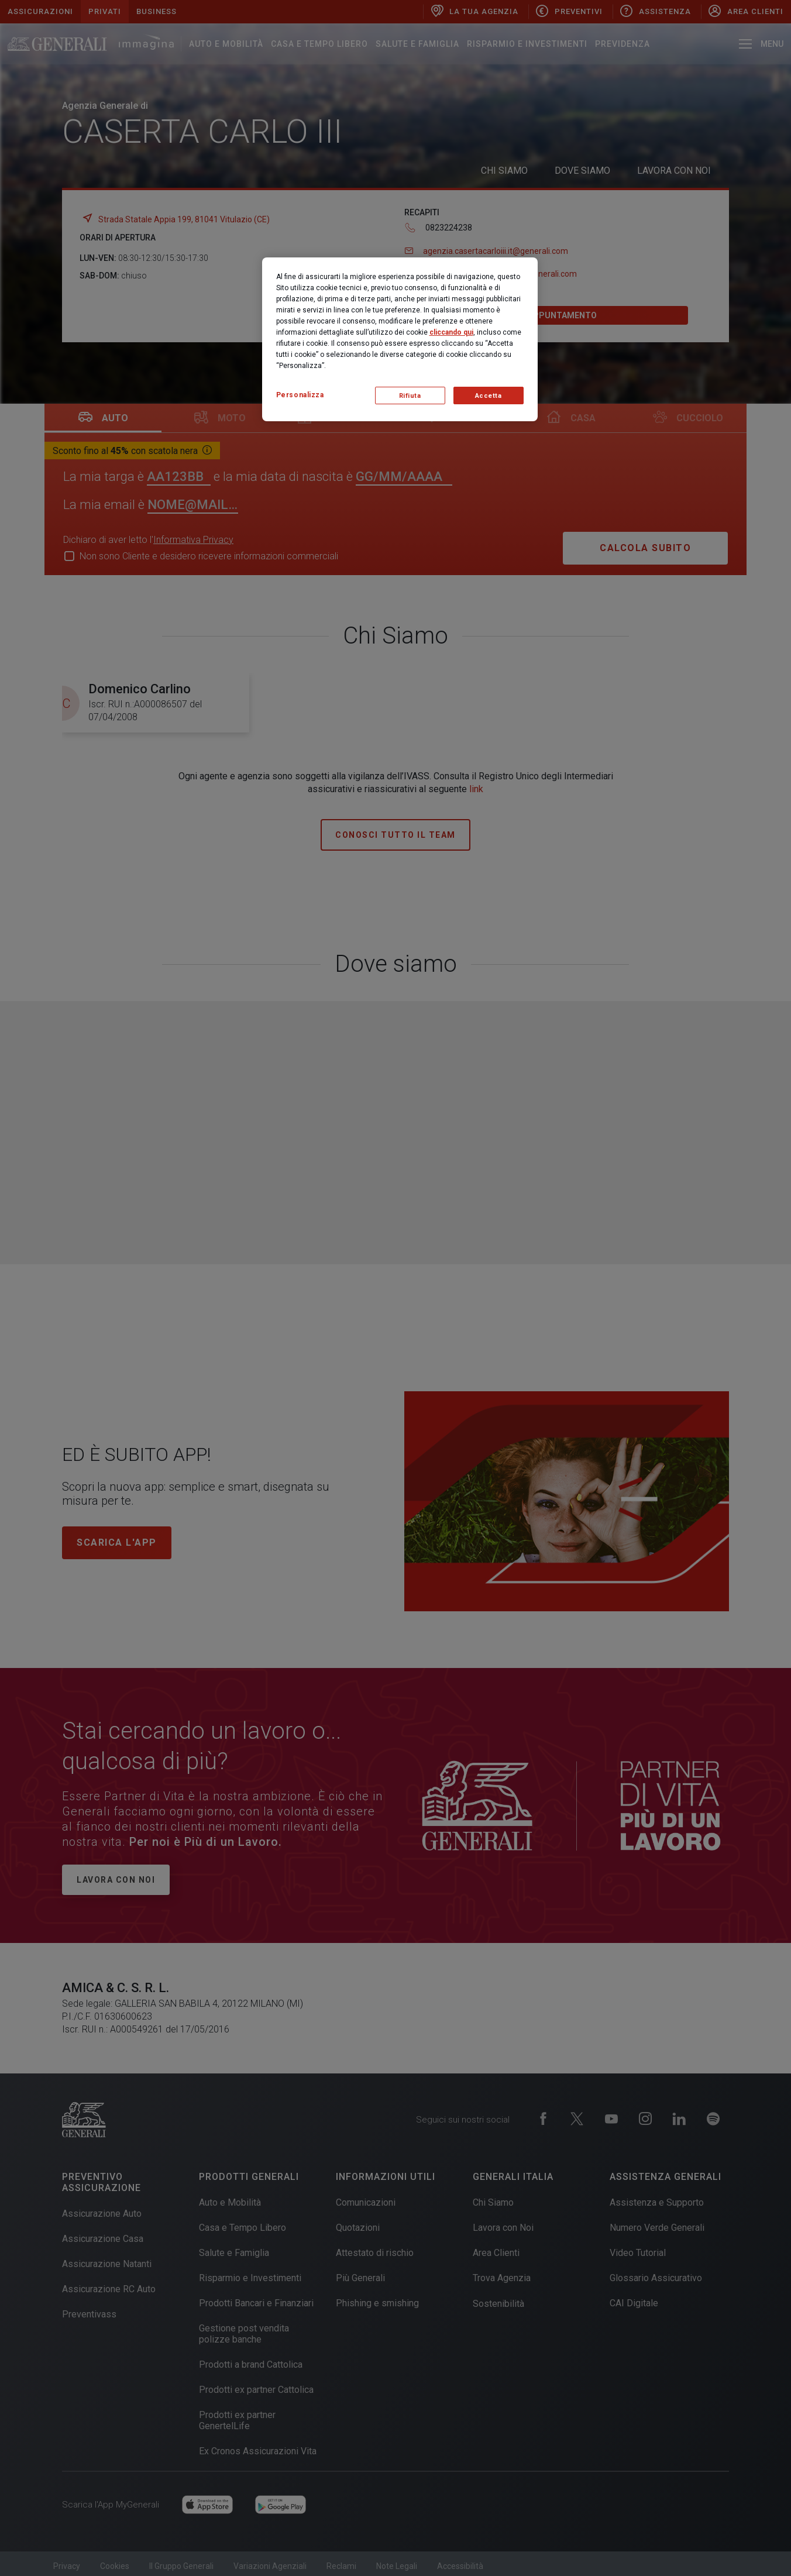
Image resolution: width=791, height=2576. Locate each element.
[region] (400, 339)
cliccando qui (451, 332)
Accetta (488, 396)
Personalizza (300, 395)
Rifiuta (410, 396)
